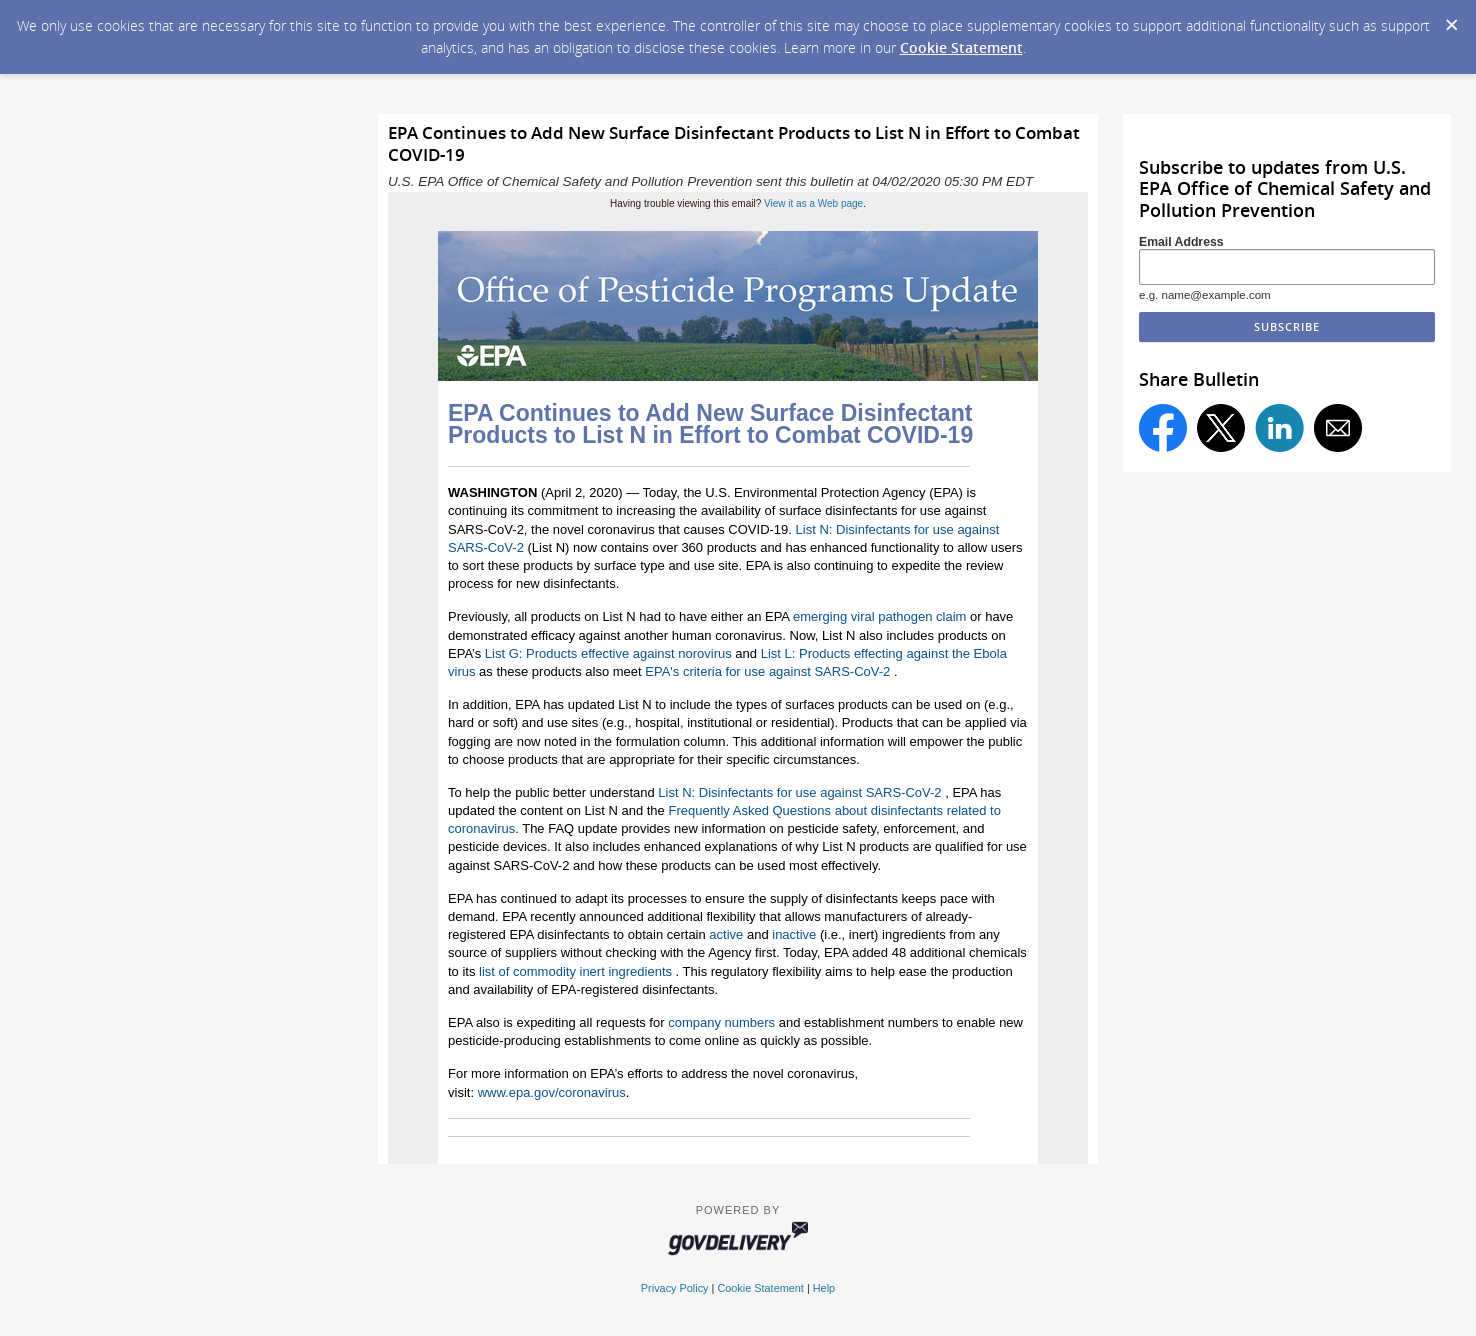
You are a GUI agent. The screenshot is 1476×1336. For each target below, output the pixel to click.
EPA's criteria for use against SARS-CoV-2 (767, 671)
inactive (794, 934)
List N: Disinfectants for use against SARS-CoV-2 (799, 792)
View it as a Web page (813, 203)
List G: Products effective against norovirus (608, 653)
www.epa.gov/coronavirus (552, 1092)
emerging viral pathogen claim (879, 616)
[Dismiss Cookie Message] (1451, 19)
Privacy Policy (675, 1288)
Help (824, 1288)
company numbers (721, 1022)
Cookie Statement (961, 47)
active (726, 934)
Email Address (1181, 242)
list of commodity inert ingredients (575, 971)
